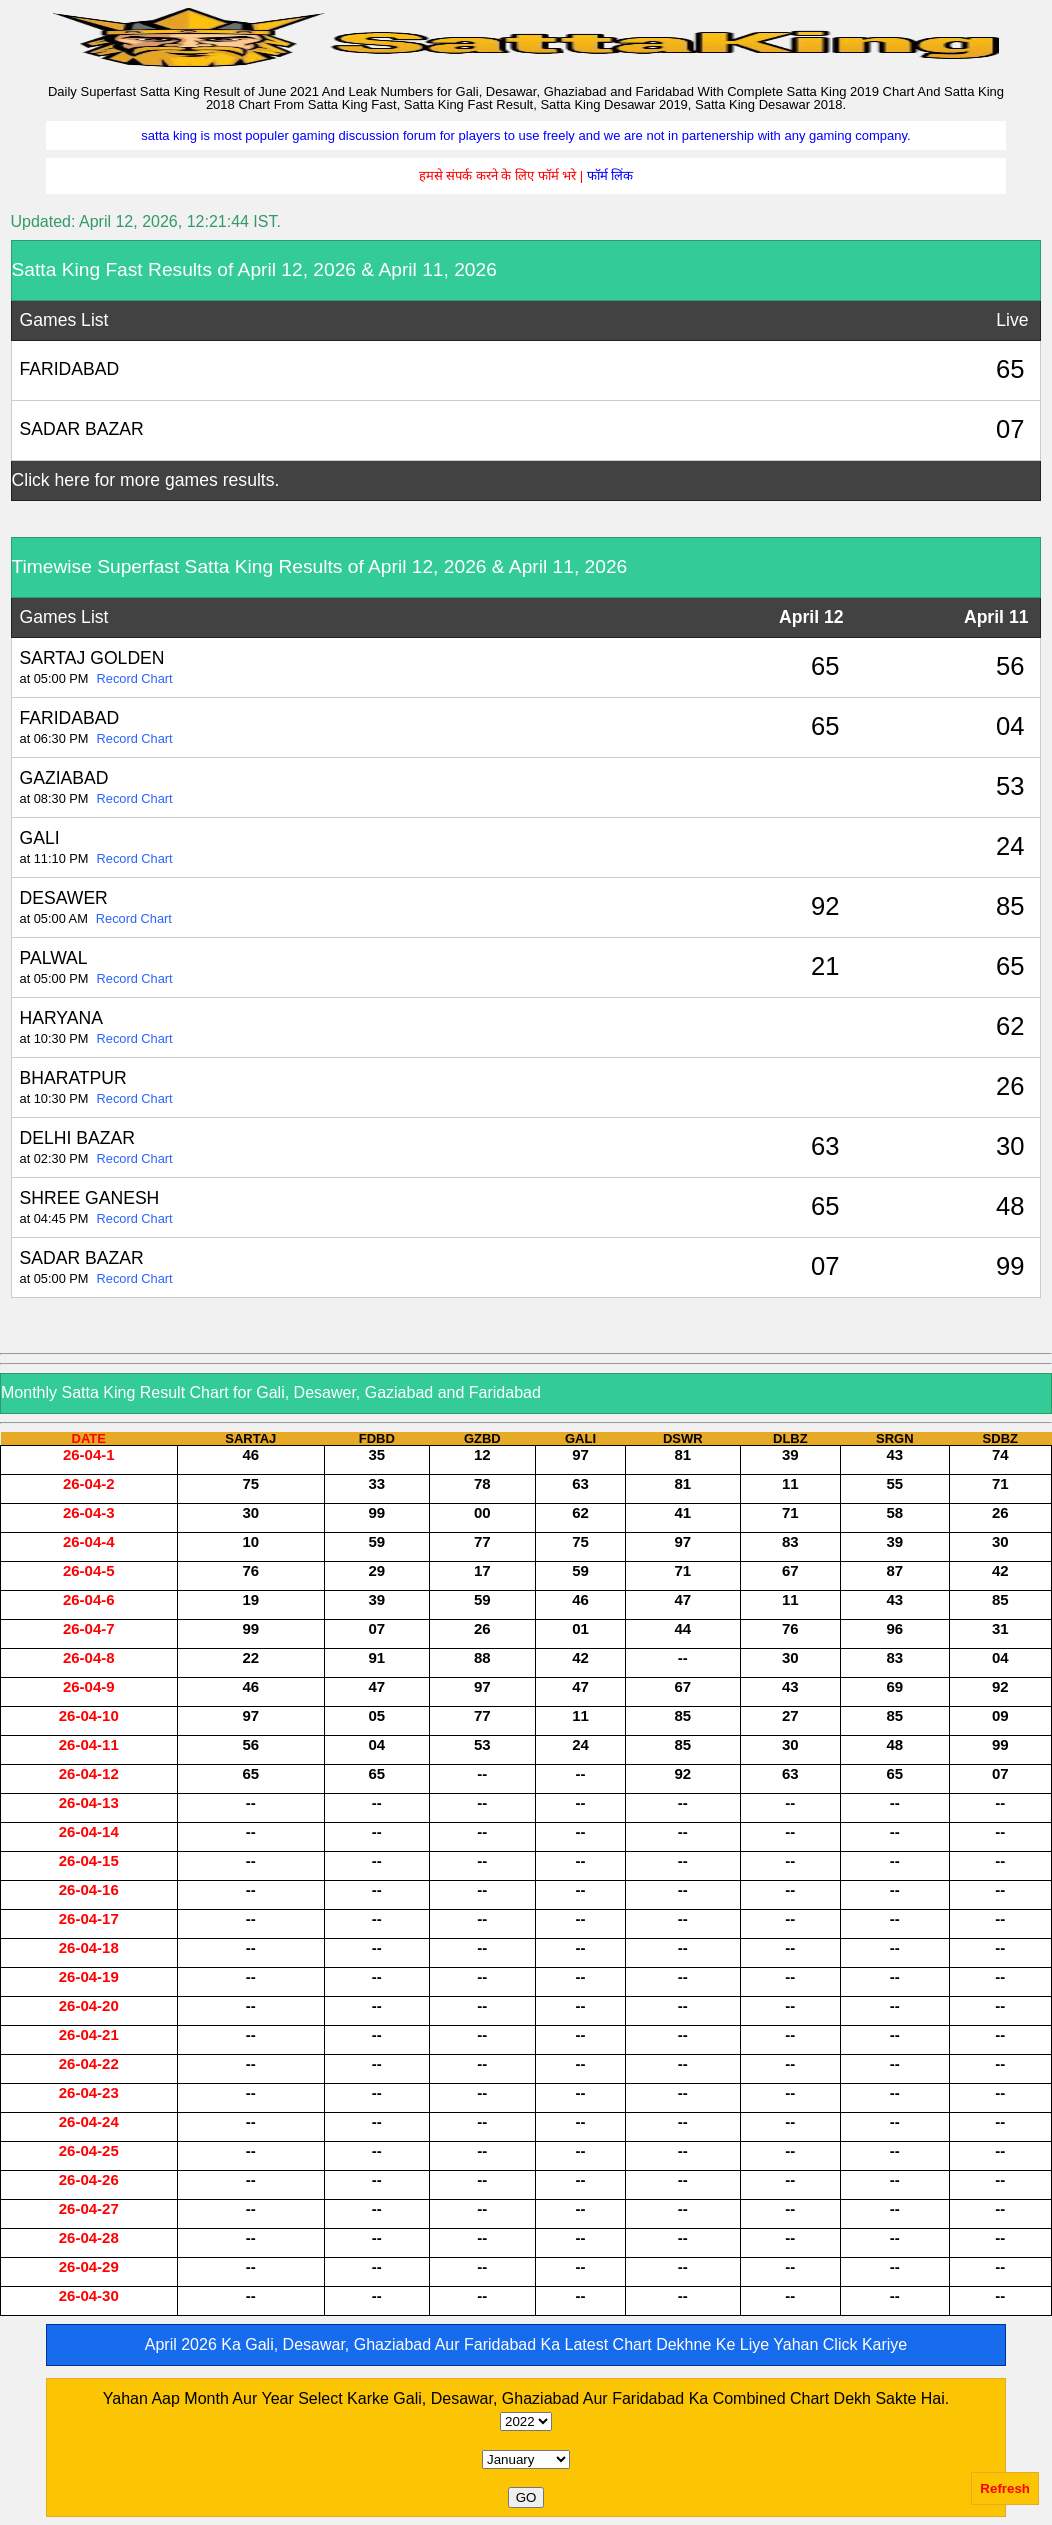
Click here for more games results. (146, 480)
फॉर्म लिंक (610, 175)
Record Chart (135, 678)
